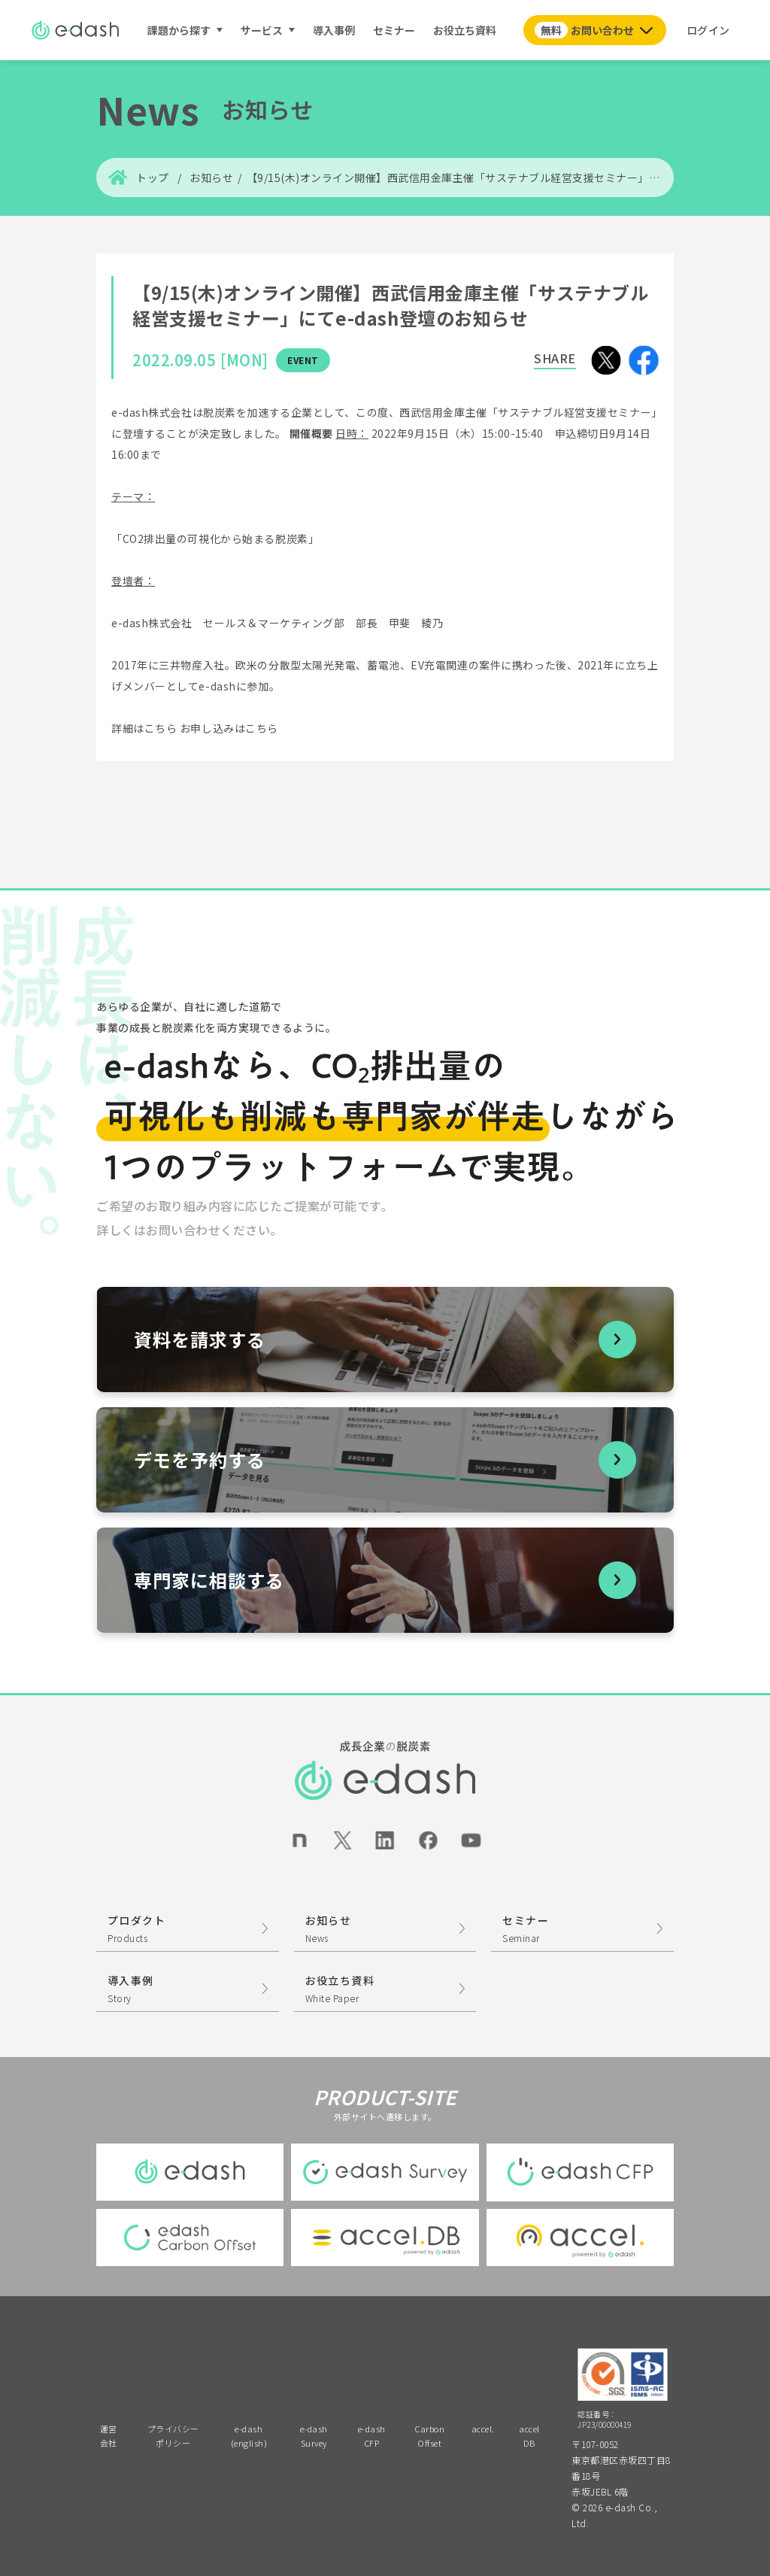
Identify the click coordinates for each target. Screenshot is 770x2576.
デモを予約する (199, 1459)
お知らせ (211, 177)
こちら (160, 728)
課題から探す (179, 30)
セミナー (394, 30)
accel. (483, 2429)
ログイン (708, 30)
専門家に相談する (209, 1580)
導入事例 (334, 30)
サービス (262, 30)
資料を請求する (199, 1339)
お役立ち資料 (464, 30)
